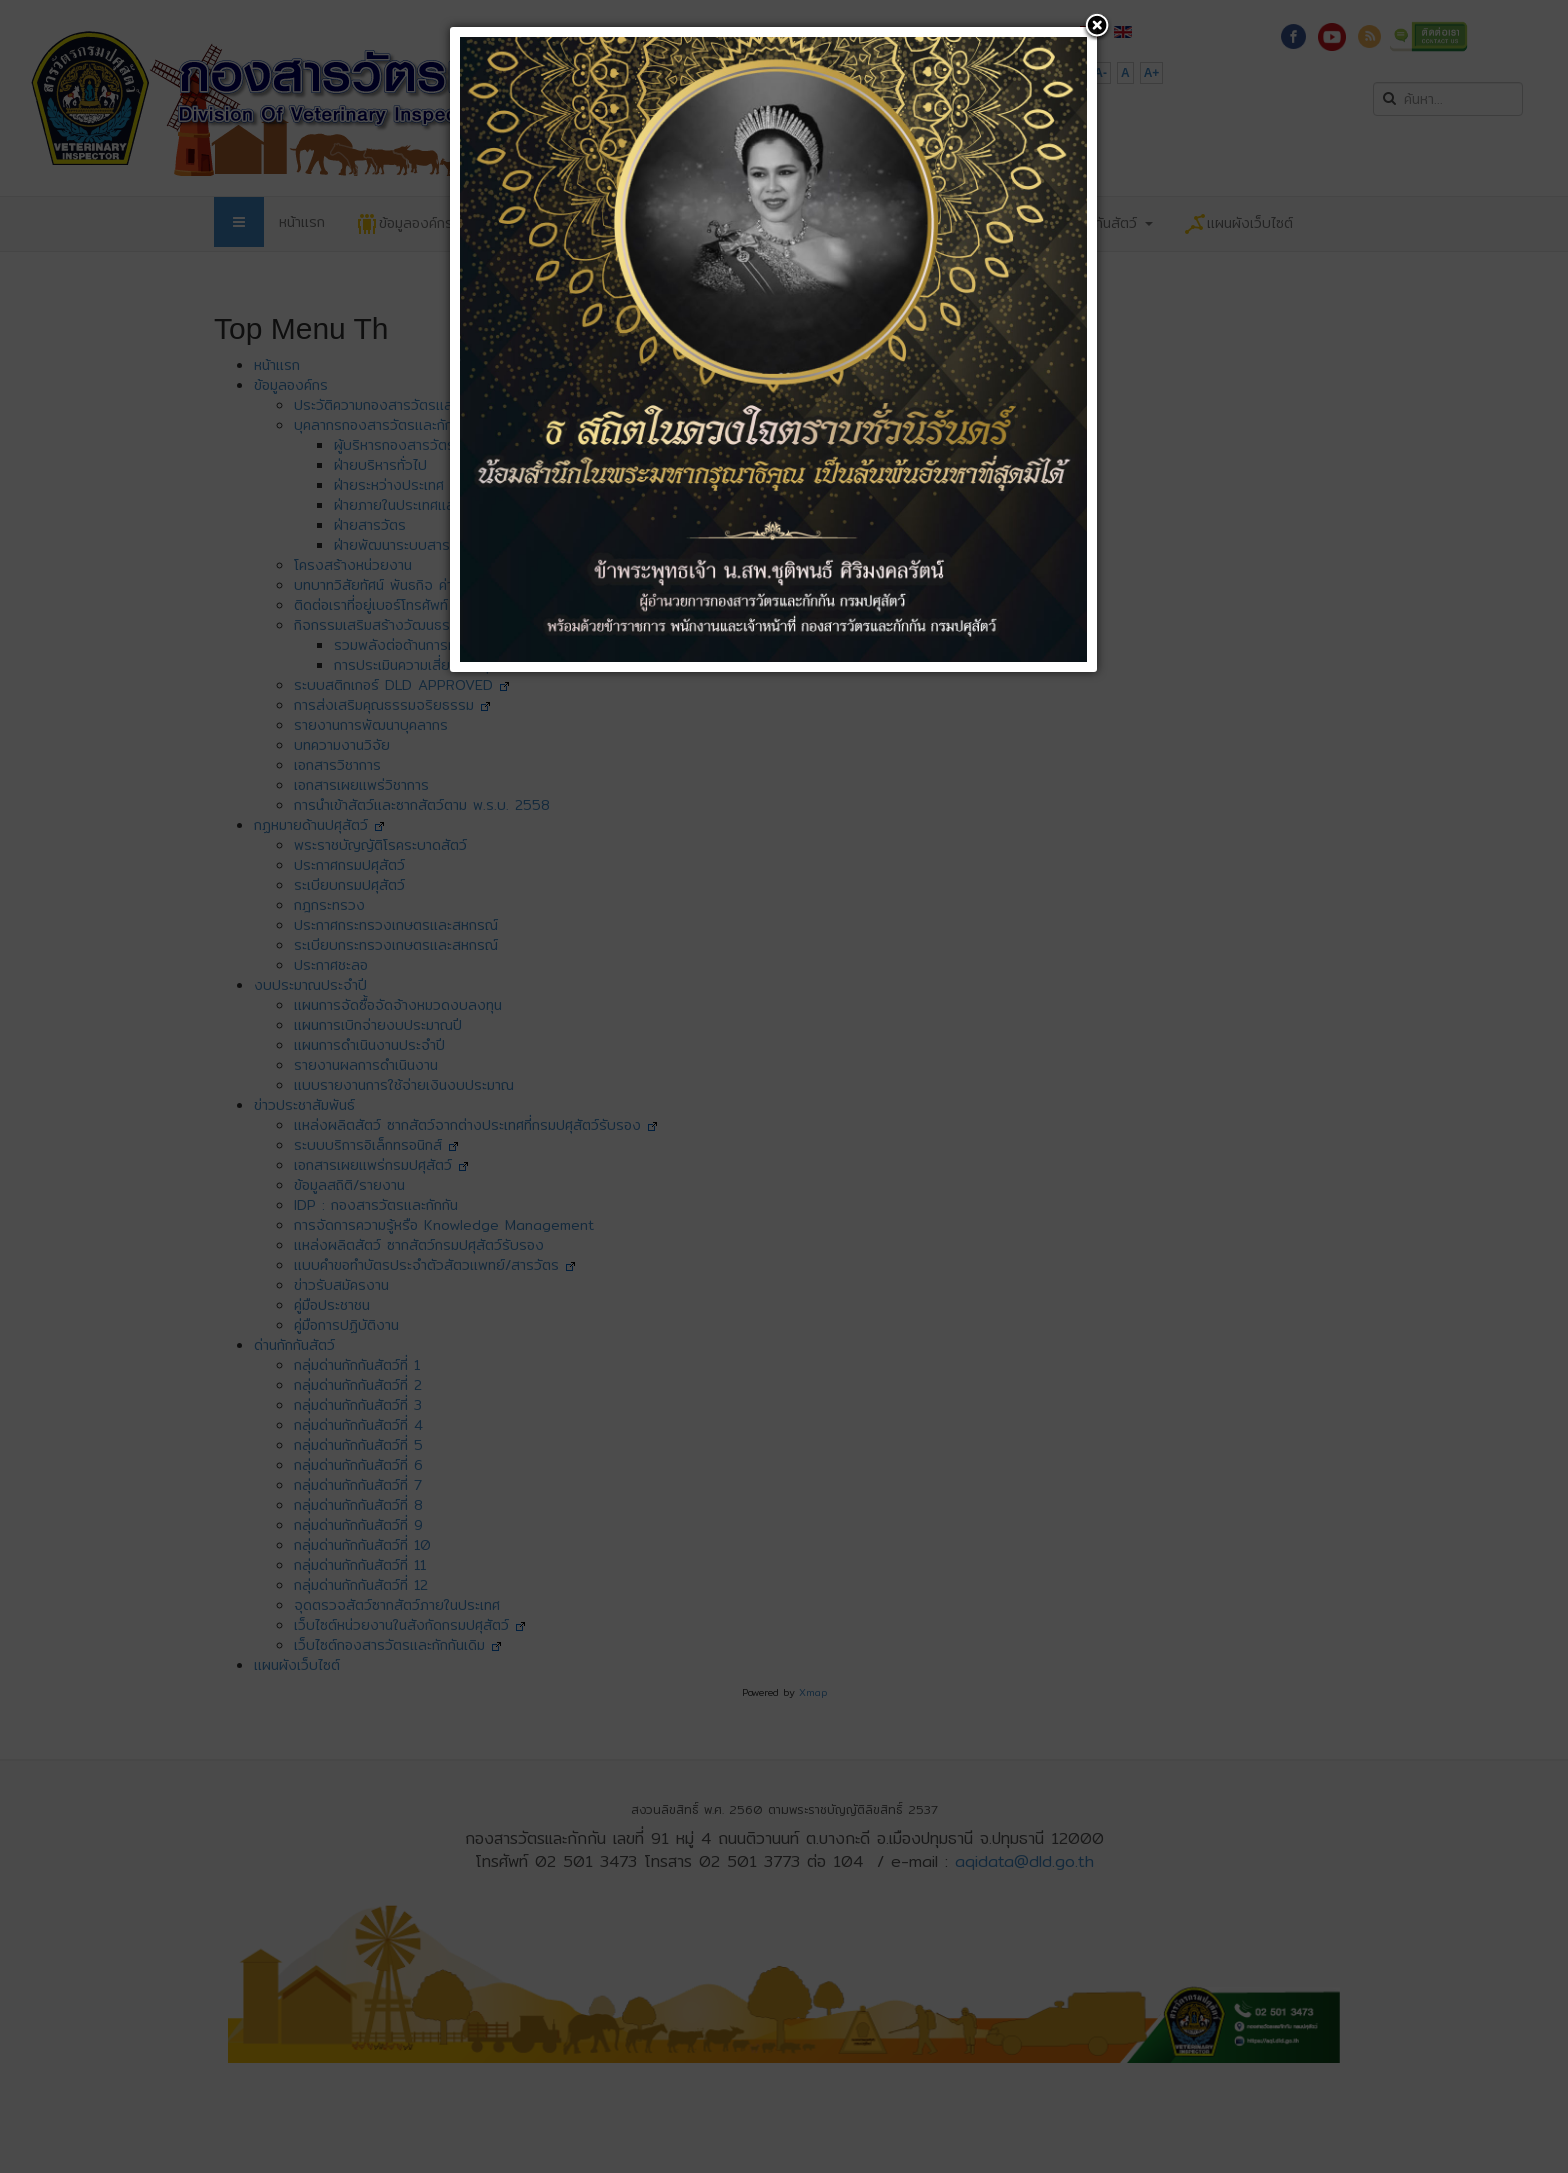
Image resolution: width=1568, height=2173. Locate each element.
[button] (1097, 27)
